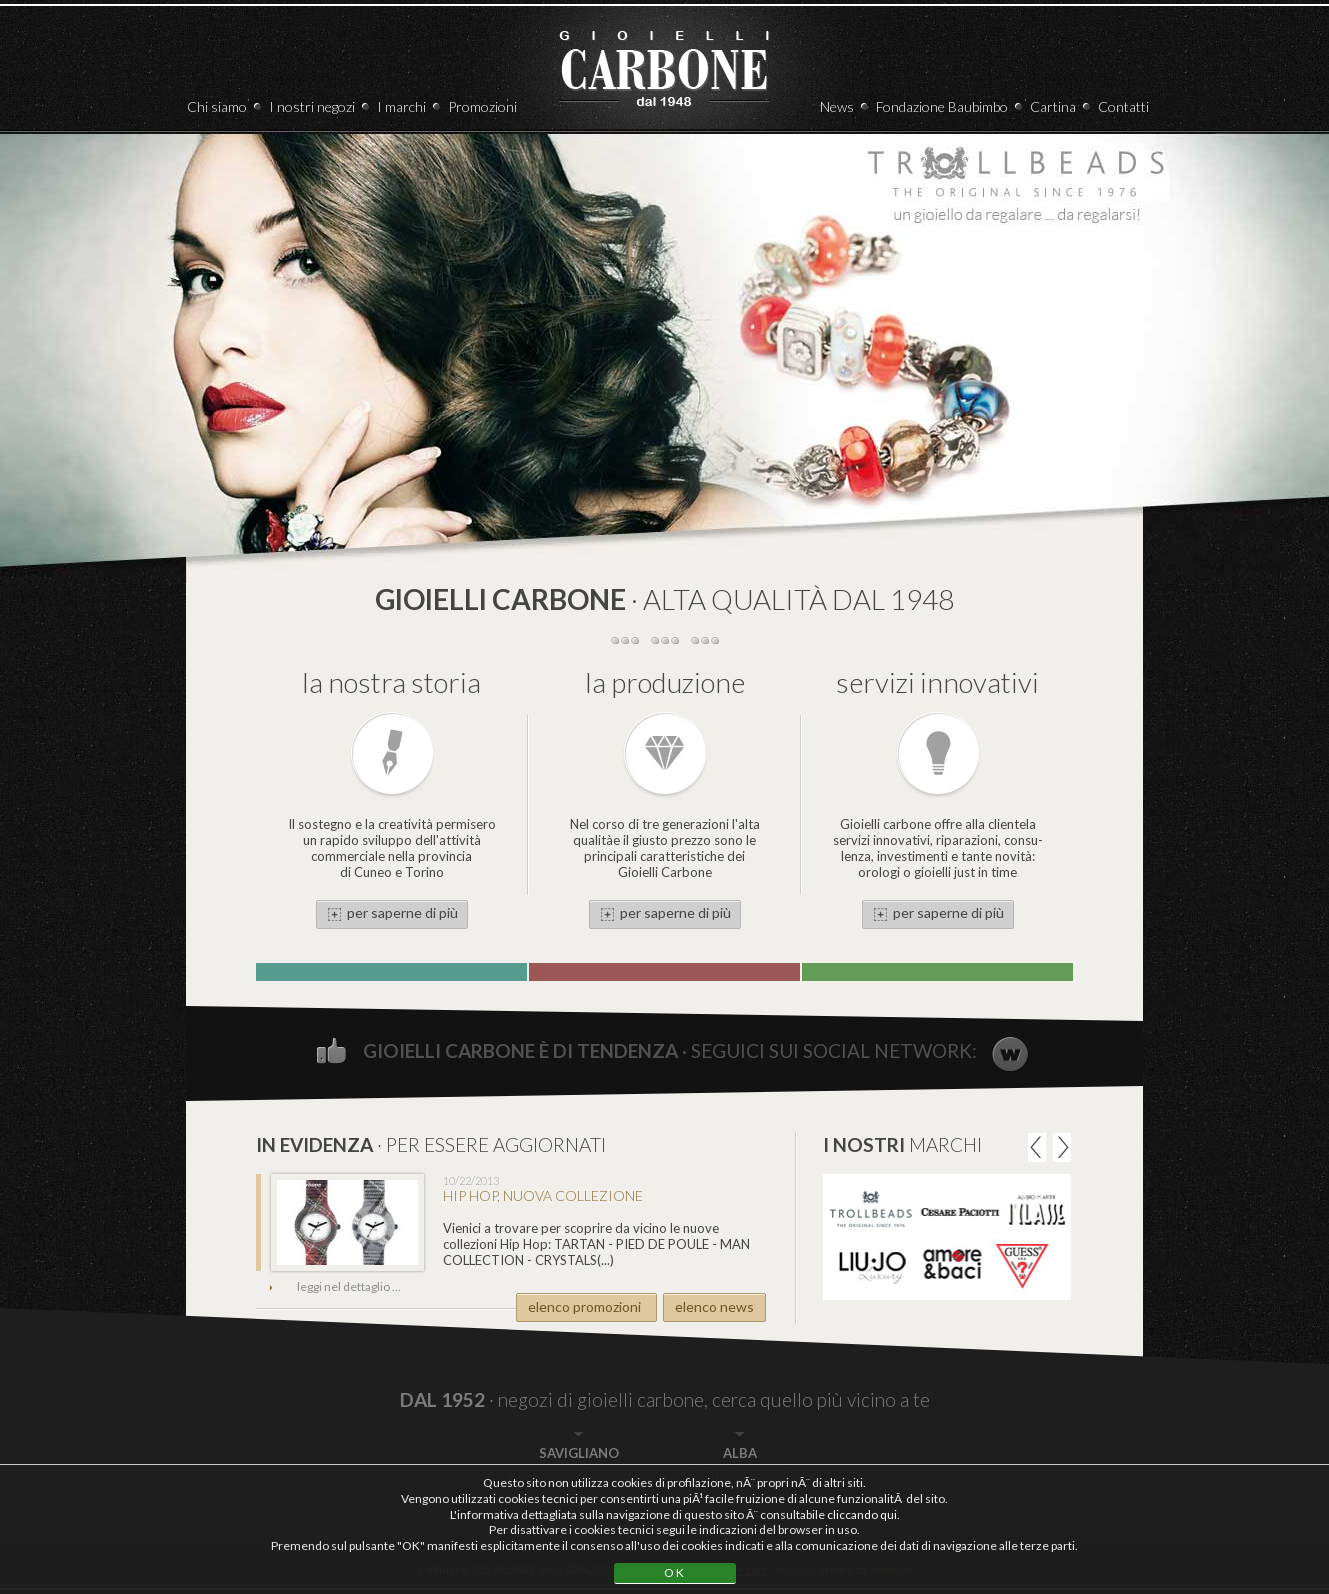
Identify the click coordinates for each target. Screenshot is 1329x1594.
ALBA (740, 1453)
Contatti (1123, 106)
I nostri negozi (312, 106)
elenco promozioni (584, 1306)
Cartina (1053, 106)
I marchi (401, 106)
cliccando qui (862, 1514)
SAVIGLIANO (579, 1453)
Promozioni (482, 106)
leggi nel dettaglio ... (349, 1286)
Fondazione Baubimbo (942, 106)
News (837, 106)
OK (675, 1572)
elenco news (714, 1306)
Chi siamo (217, 106)
